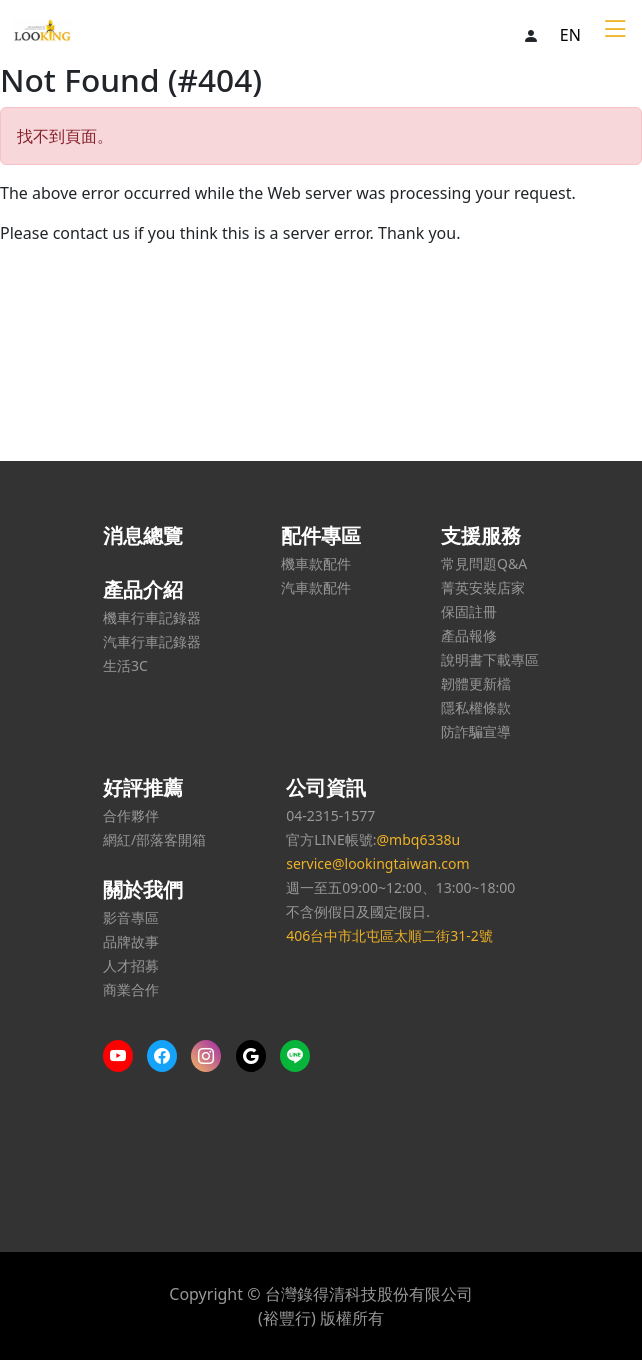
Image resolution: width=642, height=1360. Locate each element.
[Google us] (256, 1056)
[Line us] (300, 1056)
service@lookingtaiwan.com (377, 863)
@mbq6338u (418, 839)
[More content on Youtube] (123, 1056)
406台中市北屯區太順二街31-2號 (389, 935)
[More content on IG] (211, 1056)
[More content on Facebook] (167, 1056)
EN (570, 35)
